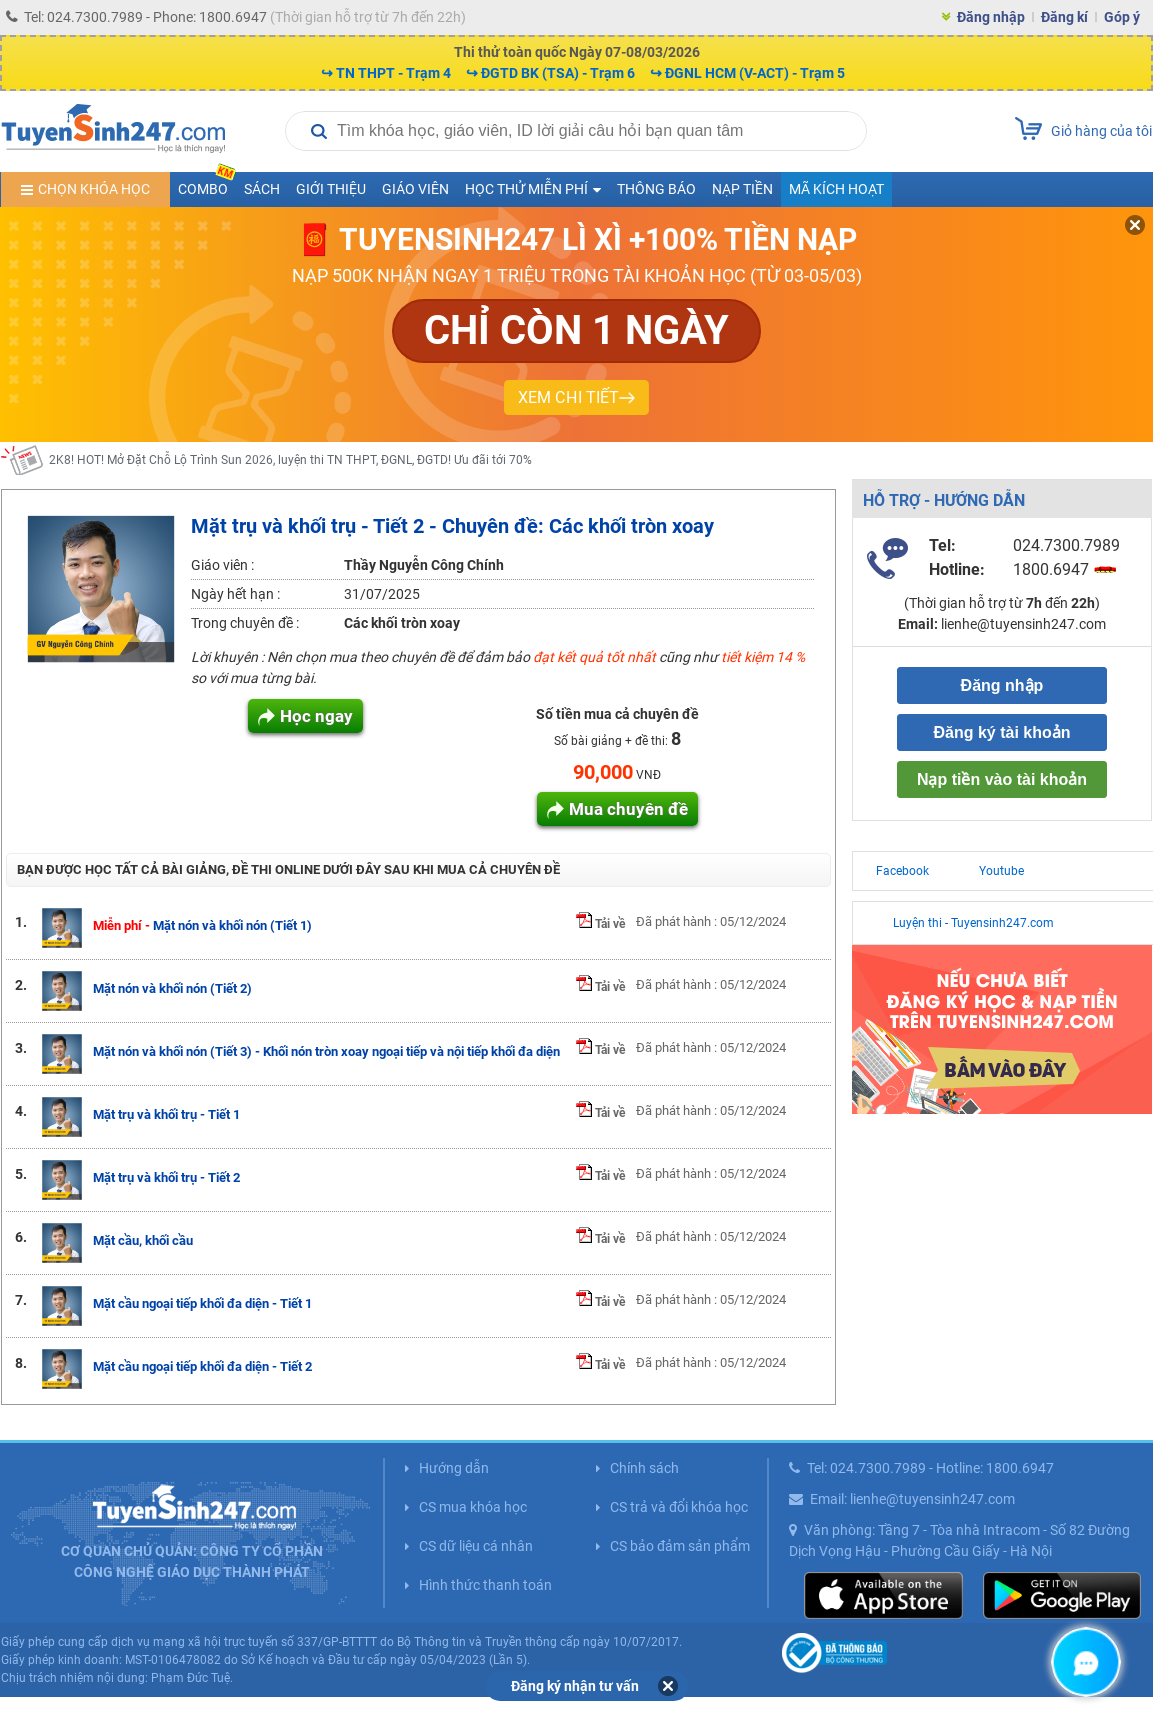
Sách (262, 189)
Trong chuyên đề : (245, 623)
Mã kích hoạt (836, 189)
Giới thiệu (331, 189)
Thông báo (656, 189)
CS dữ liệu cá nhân (476, 1546)
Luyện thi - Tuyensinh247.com (973, 923)
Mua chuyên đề (628, 809)
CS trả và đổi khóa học (679, 1507)
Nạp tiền (742, 189)
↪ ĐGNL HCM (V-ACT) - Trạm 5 (747, 73)
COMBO (207, 184)
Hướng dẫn (454, 1468)
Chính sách (644, 1468)
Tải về (600, 924)
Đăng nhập (991, 17)
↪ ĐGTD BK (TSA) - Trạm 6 (550, 73)
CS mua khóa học (473, 1507)
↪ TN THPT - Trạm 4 (386, 73)
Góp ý (1122, 17)
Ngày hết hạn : (235, 594)
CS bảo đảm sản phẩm (680, 1546)
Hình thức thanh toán (485, 1585)
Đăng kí (1064, 17)
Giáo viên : (222, 565)
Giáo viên (415, 189)
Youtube (1001, 871)
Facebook (902, 871)
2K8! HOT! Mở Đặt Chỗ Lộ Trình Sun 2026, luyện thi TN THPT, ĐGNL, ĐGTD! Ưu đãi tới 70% (290, 461)
